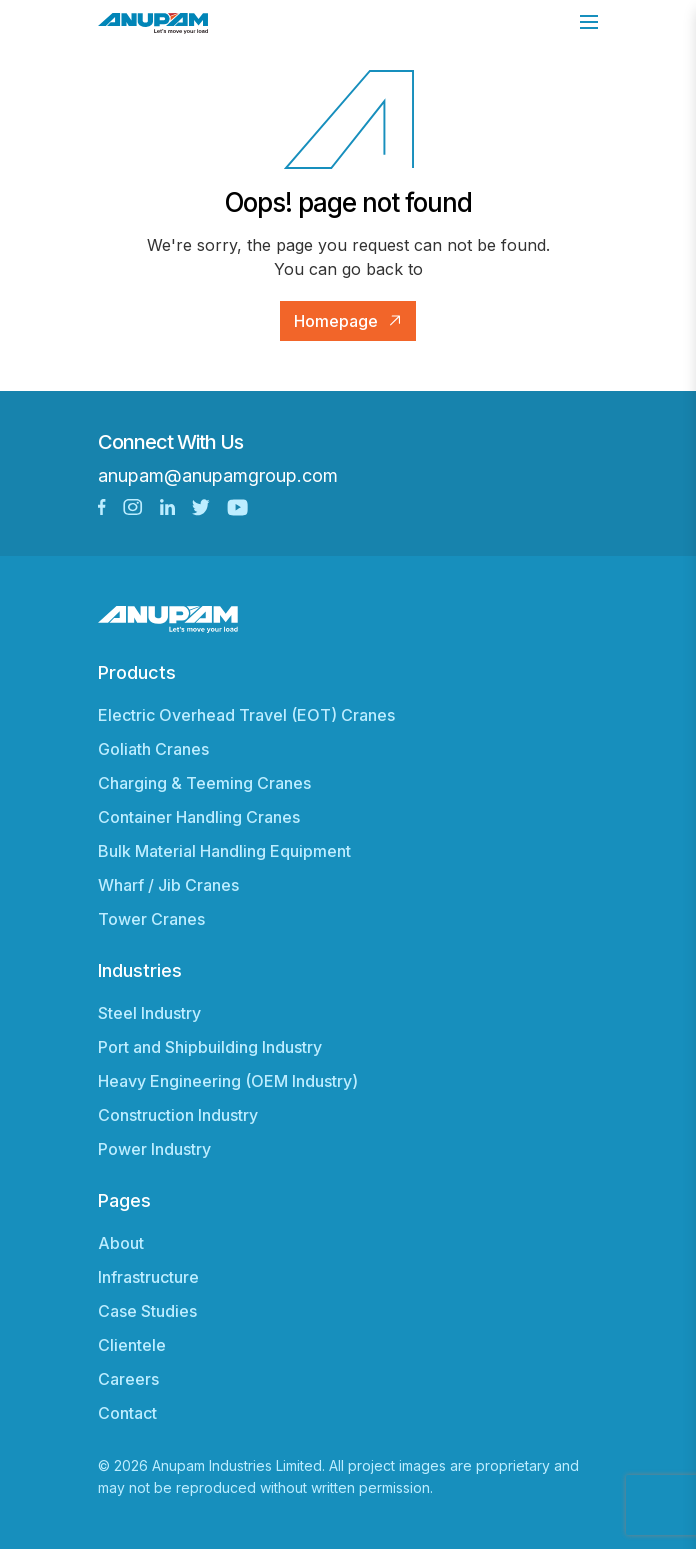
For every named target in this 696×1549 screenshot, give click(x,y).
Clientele (132, 1345)
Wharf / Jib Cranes (168, 885)
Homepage (336, 321)
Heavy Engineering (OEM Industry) (228, 1081)
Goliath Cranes (153, 749)
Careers (128, 1379)
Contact (127, 1413)
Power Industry (154, 1149)
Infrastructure (148, 1277)
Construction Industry (178, 1115)
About (121, 1243)
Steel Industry (149, 1013)
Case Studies (147, 1311)
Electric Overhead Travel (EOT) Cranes (246, 715)
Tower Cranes (151, 919)
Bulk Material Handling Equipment (224, 851)
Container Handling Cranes (199, 817)
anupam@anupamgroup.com (218, 475)
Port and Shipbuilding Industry (210, 1047)
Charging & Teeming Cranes (204, 783)
